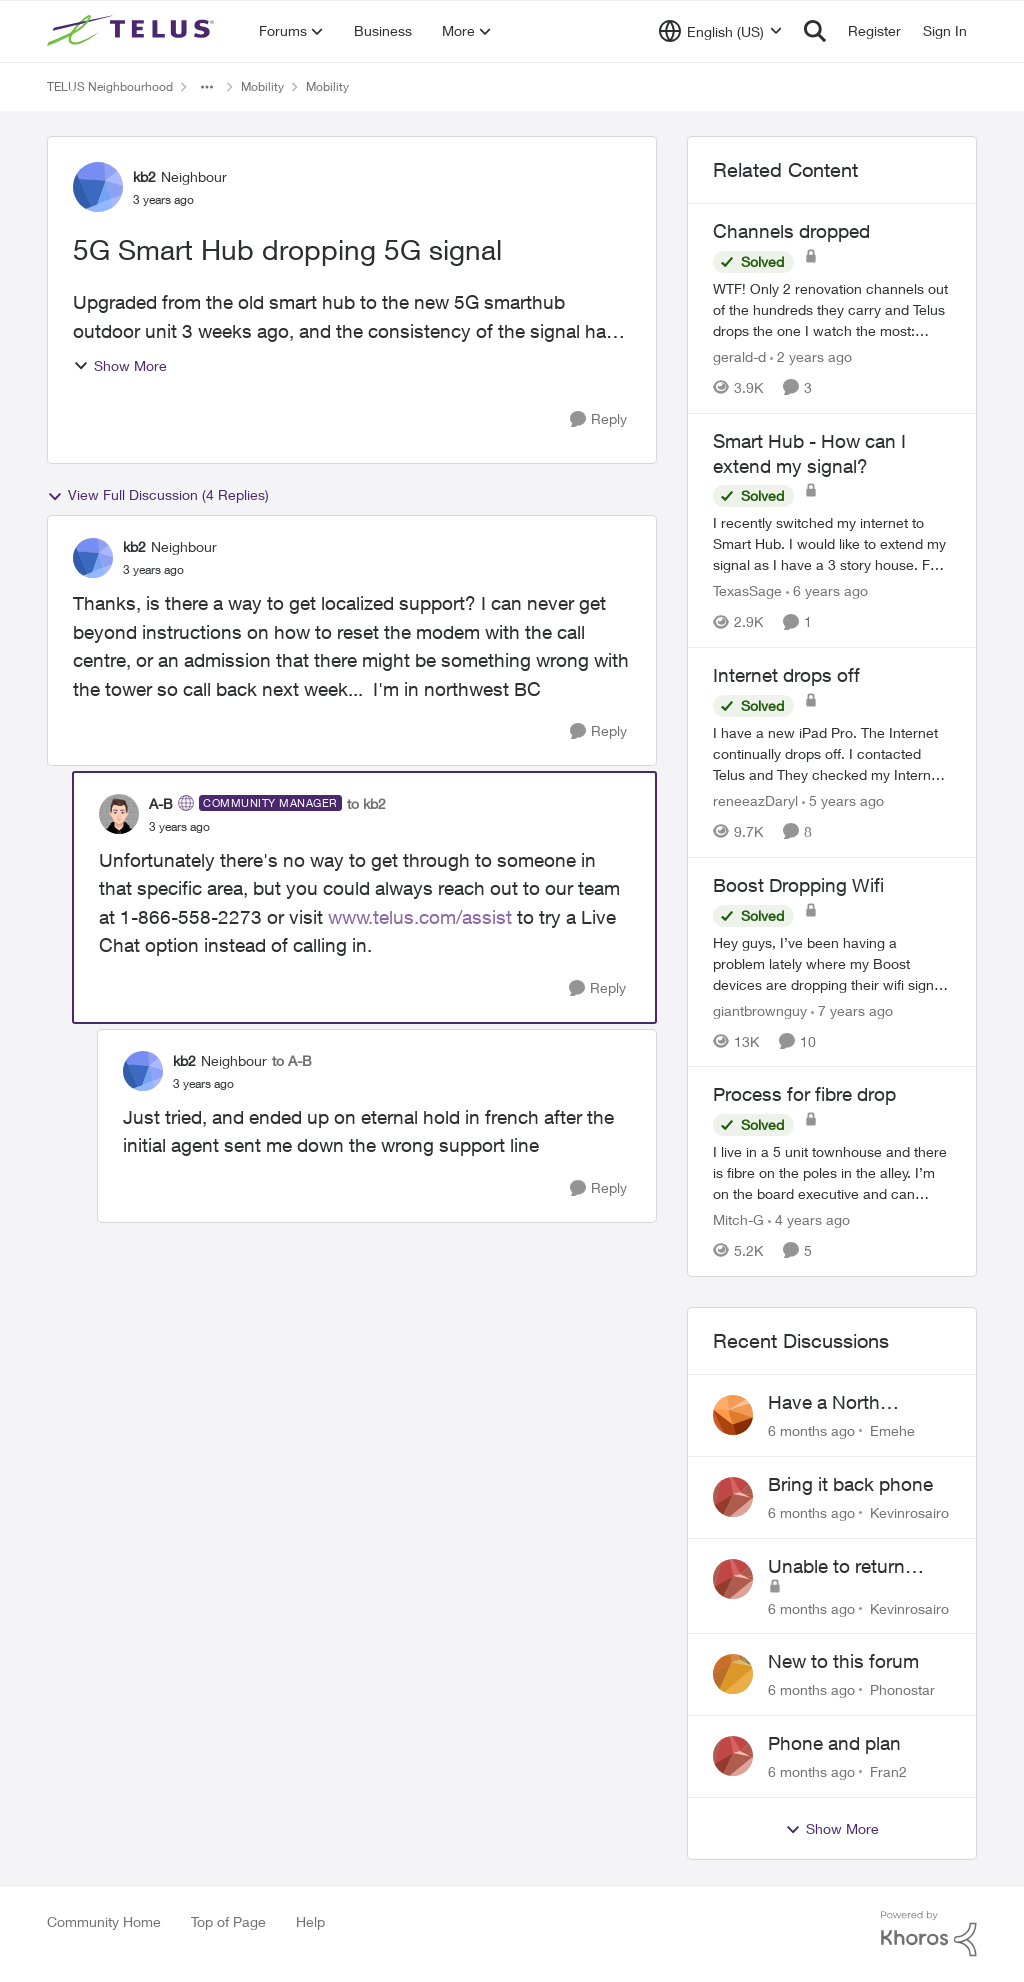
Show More (120, 365)
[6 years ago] (827, 590)
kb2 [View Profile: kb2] (144, 176)
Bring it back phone (850, 1484)
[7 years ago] (852, 1009)
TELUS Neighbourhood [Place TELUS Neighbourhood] (110, 86)
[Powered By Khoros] (929, 1934)
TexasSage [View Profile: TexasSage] (747, 590)
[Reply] (598, 419)
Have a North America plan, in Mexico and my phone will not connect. (835, 1403)
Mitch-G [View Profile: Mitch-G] (738, 1219)
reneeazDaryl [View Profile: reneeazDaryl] (755, 800)
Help (310, 1921)
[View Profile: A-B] (119, 814)
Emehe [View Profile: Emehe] (892, 1430)
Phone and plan (834, 1743)
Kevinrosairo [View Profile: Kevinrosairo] (909, 1512)
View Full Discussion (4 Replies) (158, 495)
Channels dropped (791, 231)
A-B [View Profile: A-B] (161, 803)
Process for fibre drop (804, 1094)
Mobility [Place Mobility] (262, 86)
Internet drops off (786, 675)
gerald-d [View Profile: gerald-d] (739, 356)
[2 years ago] (811, 356)
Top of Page (228, 1921)
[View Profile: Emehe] (733, 1415)
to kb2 (366, 803)
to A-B (292, 1060)
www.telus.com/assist (420, 917)
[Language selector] (720, 31)
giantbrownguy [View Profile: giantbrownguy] (760, 1009)
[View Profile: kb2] (98, 187)
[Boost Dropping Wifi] (832, 962)
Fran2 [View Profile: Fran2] (888, 1771)
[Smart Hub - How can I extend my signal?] (832, 543)
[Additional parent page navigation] (207, 87)
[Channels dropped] (832, 309)
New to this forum (843, 1661)
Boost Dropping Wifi (798, 885)
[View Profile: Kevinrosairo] (733, 1497)
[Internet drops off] (832, 753)
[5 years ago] (843, 800)
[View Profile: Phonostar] (733, 1674)
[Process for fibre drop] (832, 1172)
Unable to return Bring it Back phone (851, 1567)
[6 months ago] (811, 1430)
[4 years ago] (809, 1219)
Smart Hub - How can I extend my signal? (809, 453)
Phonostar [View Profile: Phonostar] (902, 1689)
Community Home (104, 1921)
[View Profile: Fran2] (733, 1756)
